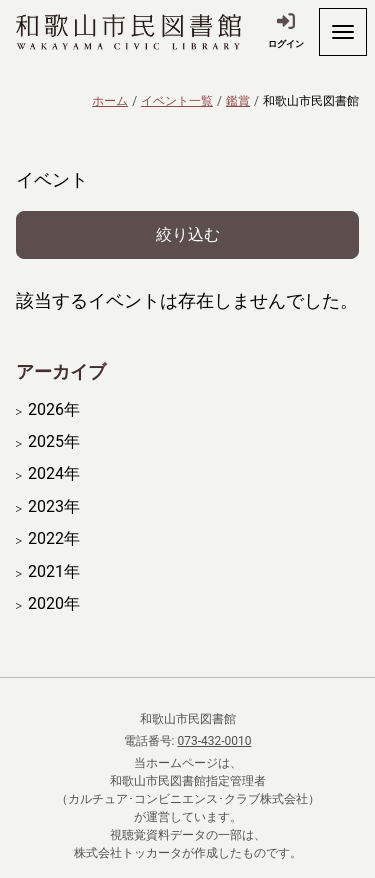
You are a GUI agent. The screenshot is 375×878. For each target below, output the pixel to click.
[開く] (343, 32)
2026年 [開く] (54, 410)
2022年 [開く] (54, 539)
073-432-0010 (214, 741)
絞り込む (188, 234)
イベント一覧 (177, 101)
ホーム (110, 101)
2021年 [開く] (54, 572)
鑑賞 (238, 101)
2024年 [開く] (54, 474)
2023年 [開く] (54, 507)
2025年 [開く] (54, 442)
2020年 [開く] (54, 604)
